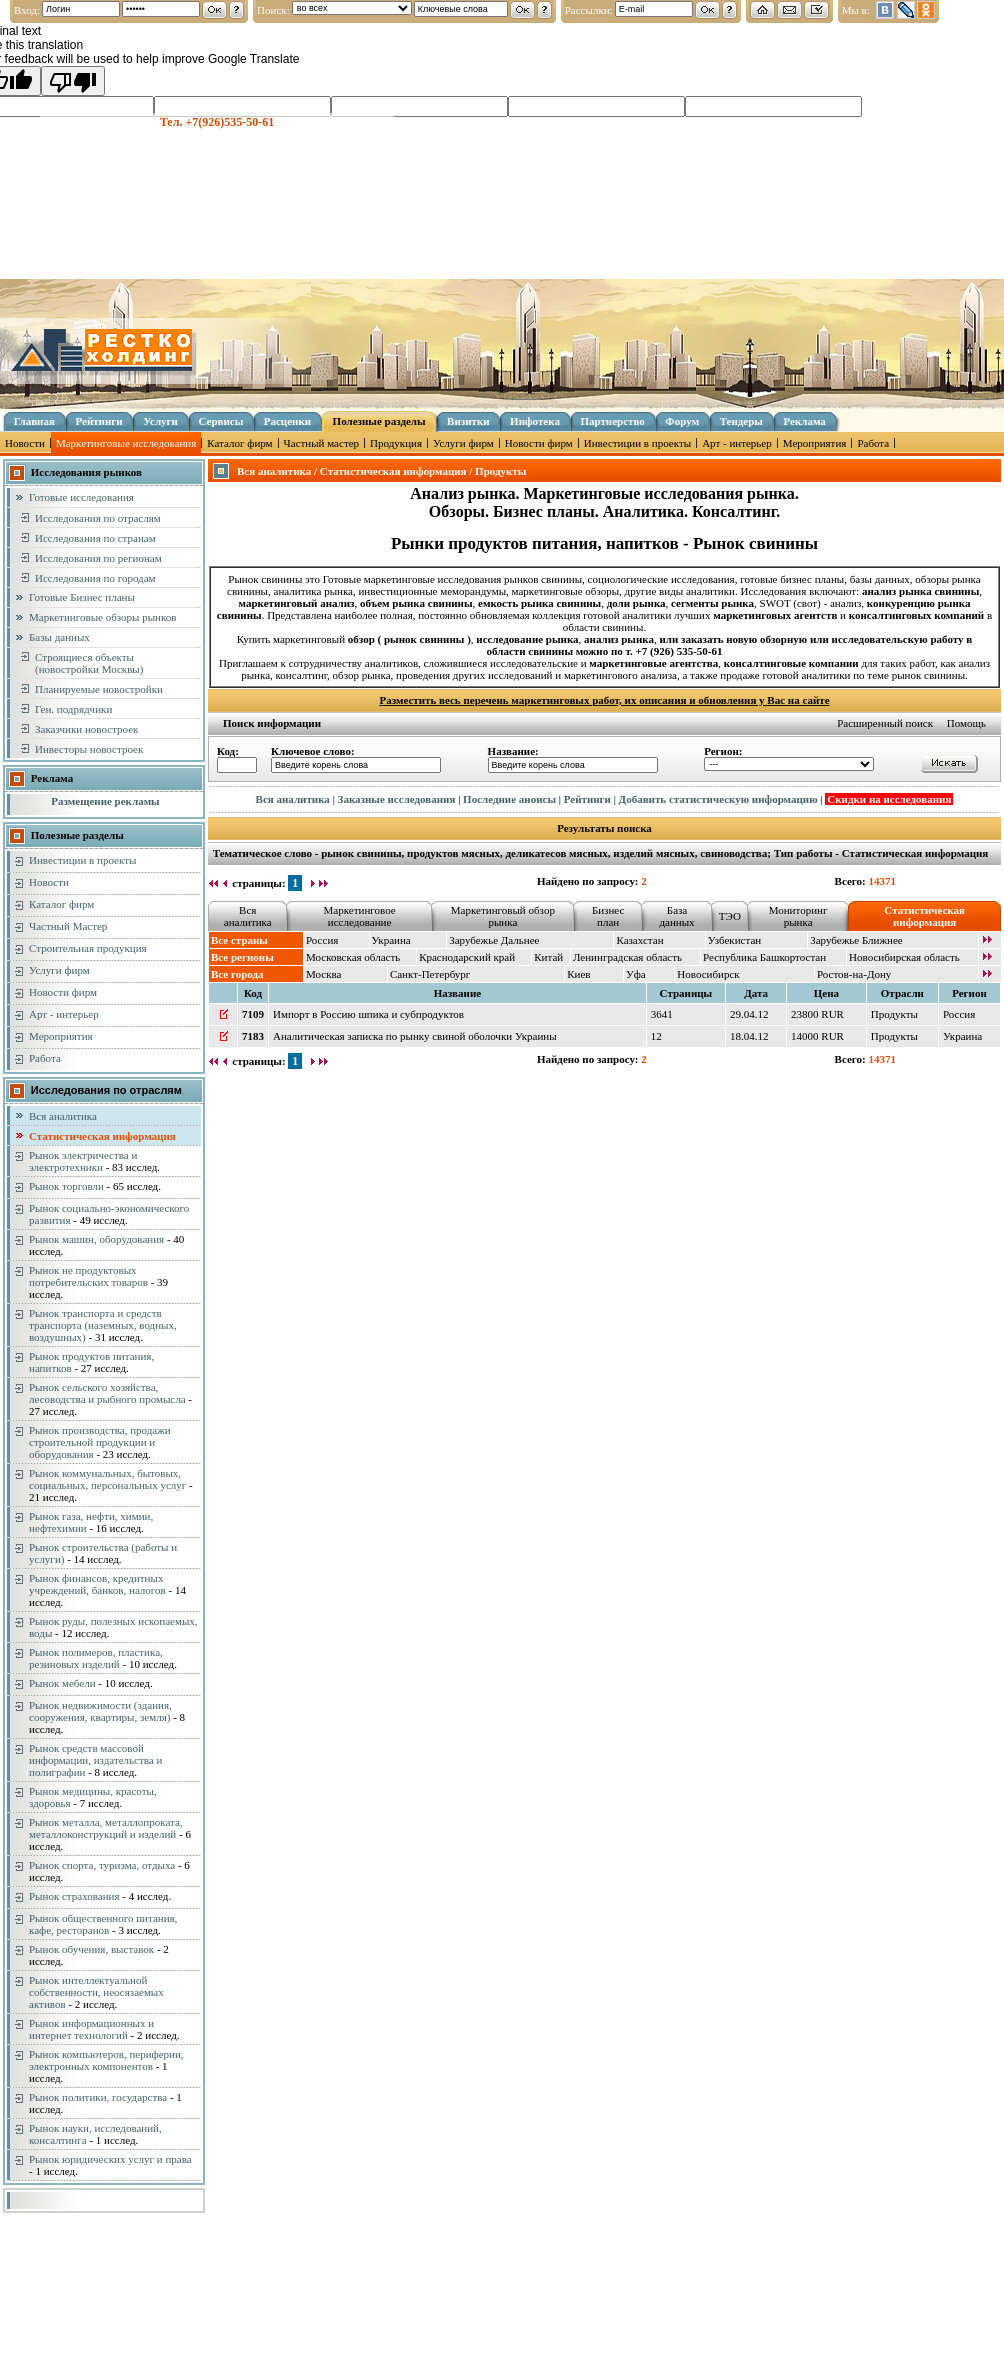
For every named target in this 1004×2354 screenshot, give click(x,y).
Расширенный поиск (885, 723)
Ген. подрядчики (73, 709)
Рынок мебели (62, 1683)
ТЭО (730, 916)
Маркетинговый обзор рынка (503, 916)
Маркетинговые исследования (126, 443)
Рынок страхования (74, 1896)
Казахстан (639, 940)
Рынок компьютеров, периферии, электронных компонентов (106, 2060)
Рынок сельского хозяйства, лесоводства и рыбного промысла (107, 1393)
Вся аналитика (63, 1116)
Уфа (636, 974)
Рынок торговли (66, 1186)
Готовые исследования (81, 497)
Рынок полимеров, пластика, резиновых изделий (96, 1658)
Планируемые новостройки (99, 689)
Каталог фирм (239, 443)
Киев (578, 974)
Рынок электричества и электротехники (83, 1161)
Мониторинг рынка (798, 916)
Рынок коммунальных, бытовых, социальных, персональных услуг (107, 1479)
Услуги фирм (463, 443)
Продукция (396, 443)
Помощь (966, 723)
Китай (548, 957)
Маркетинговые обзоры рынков (102, 617)
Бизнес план (608, 916)
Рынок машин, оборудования (96, 1239)
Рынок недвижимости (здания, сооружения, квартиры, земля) (100, 1711)
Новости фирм (539, 443)
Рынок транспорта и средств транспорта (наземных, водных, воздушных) (103, 1325)
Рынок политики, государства (98, 2097)
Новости (25, 443)
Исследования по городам (95, 578)
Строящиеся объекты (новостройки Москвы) (89, 663)
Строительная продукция (88, 948)
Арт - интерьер (737, 443)
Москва (323, 974)
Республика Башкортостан (764, 957)
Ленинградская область (627, 957)
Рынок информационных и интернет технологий (91, 2029)
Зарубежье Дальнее (494, 940)
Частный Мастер (68, 926)
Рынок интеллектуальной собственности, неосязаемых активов (96, 1992)
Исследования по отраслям (98, 518)
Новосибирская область (904, 957)
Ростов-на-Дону (854, 974)
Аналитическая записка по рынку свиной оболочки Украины (415, 1036)
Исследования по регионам (98, 558)
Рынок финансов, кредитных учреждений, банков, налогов (97, 1584)
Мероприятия (815, 443)
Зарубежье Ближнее (856, 940)
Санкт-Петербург (430, 974)
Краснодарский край (467, 957)
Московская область (353, 957)
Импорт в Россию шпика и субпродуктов (368, 1014)
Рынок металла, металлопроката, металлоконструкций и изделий (106, 1828)
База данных (676, 916)
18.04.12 (749, 1036)
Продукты (894, 1014)
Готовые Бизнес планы (82, 597)
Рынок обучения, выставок (91, 1949)
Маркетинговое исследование (360, 916)
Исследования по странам (95, 538)
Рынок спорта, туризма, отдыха (102, 1865)
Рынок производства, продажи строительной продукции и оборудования (100, 1442)
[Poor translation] (73, 81)
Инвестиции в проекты (637, 443)
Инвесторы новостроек (89, 749)
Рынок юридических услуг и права (110, 2159)
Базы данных (59, 637)
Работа (873, 443)
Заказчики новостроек (86, 729)
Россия (322, 940)
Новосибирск (708, 974)
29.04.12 (749, 1014)
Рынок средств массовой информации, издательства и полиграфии (95, 1760)
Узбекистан (734, 940)
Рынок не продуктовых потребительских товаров (88, 1276)
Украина (391, 940)
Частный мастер (321, 443)
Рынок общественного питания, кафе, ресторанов (103, 1924)
